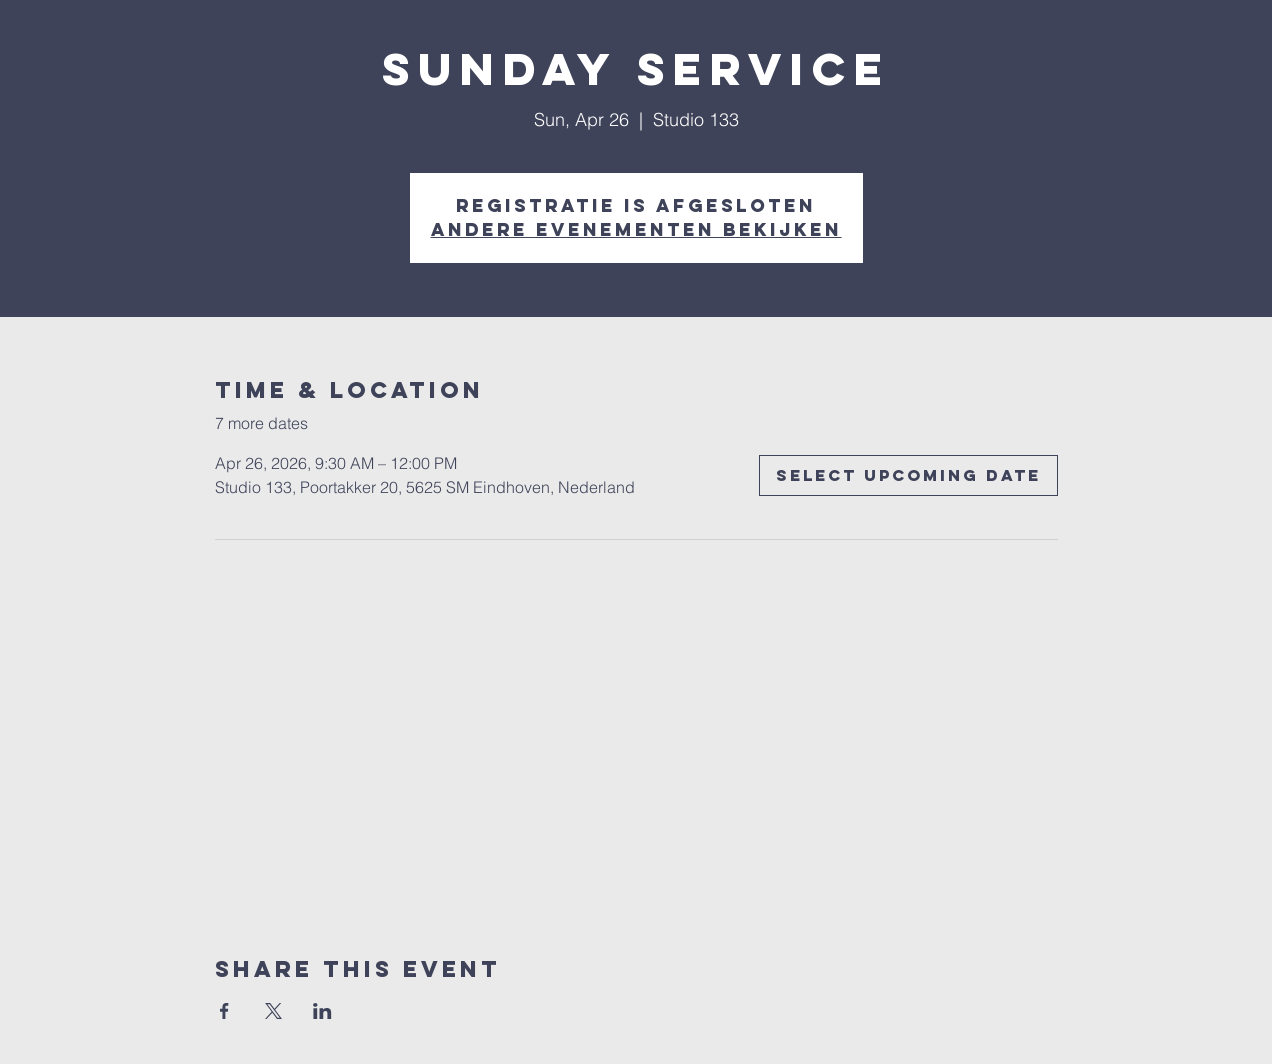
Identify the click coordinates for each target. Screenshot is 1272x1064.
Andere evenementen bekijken (636, 229)
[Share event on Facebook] (224, 1011)
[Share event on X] (273, 1011)
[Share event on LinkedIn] (322, 1011)
